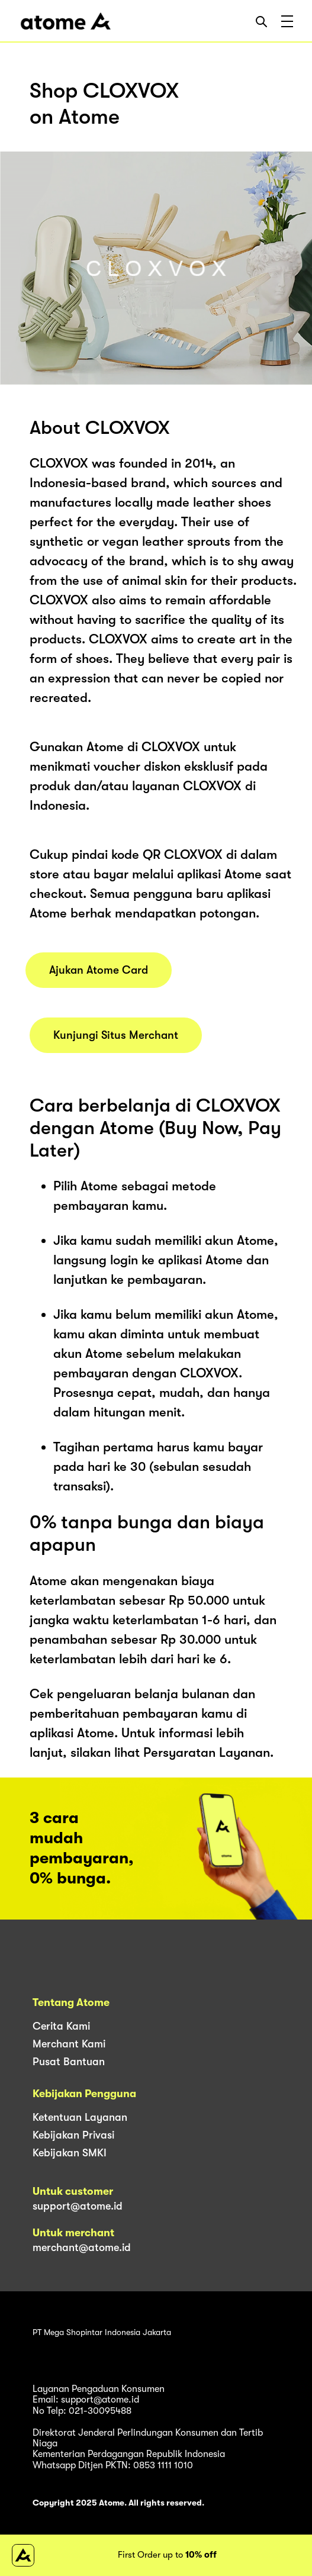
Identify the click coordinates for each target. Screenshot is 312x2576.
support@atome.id (78, 2206)
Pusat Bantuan (69, 2062)
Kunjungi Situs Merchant (115, 1035)
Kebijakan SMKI (70, 2153)
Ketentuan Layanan (80, 2117)
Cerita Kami (61, 2026)
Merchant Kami (69, 2044)
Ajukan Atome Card (98, 970)
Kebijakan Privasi (73, 2135)
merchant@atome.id (82, 2247)
